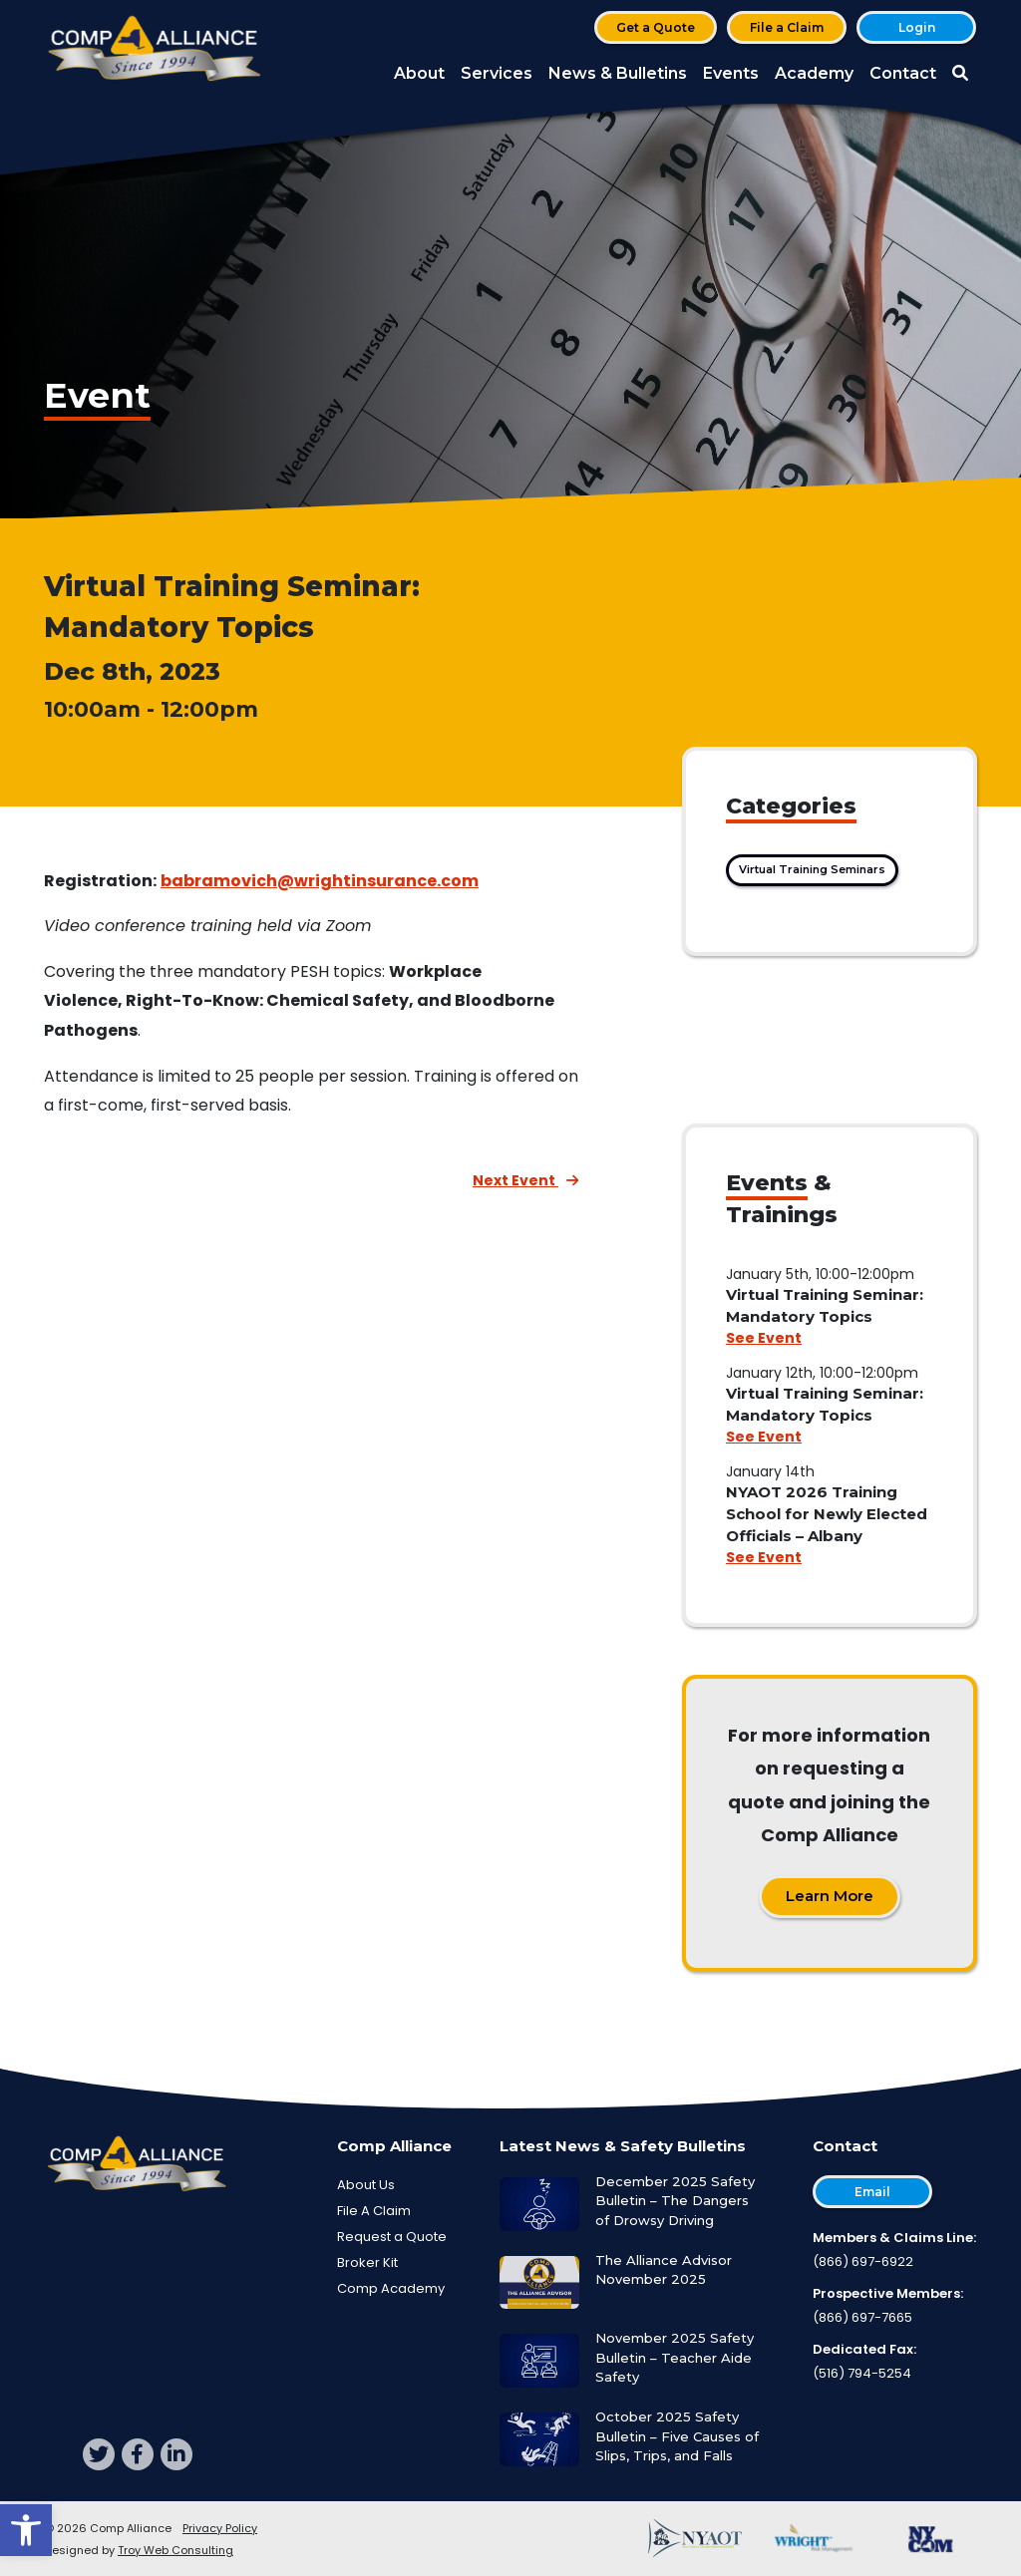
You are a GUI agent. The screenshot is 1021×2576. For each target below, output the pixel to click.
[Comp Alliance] (154, 50)
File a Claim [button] (787, 27)
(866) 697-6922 (863, 2261)
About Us (366, 2184)
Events (731, 73)
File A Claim (374, 2210)
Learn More (829, 1895)
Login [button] (916, 27)
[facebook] (138, 2454)
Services (496, 73)
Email (872, 2191)
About (419, 73)
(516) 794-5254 (862, 2373)
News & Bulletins (617, 73)
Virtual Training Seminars (812, 869)
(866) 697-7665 (862, 2317)
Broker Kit (367, 2262)
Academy (814, 73)
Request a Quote (392, 2236)
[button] (26, 2530)
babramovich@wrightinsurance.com (320, 880)
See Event (764, 1338)
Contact (902, 73)
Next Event (525, 1180)
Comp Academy (391, 2288)
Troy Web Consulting (175, 2550)
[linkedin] (176, 2454)
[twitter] (99, 2454)
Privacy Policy (219, 2528)
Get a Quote (655, 27)
